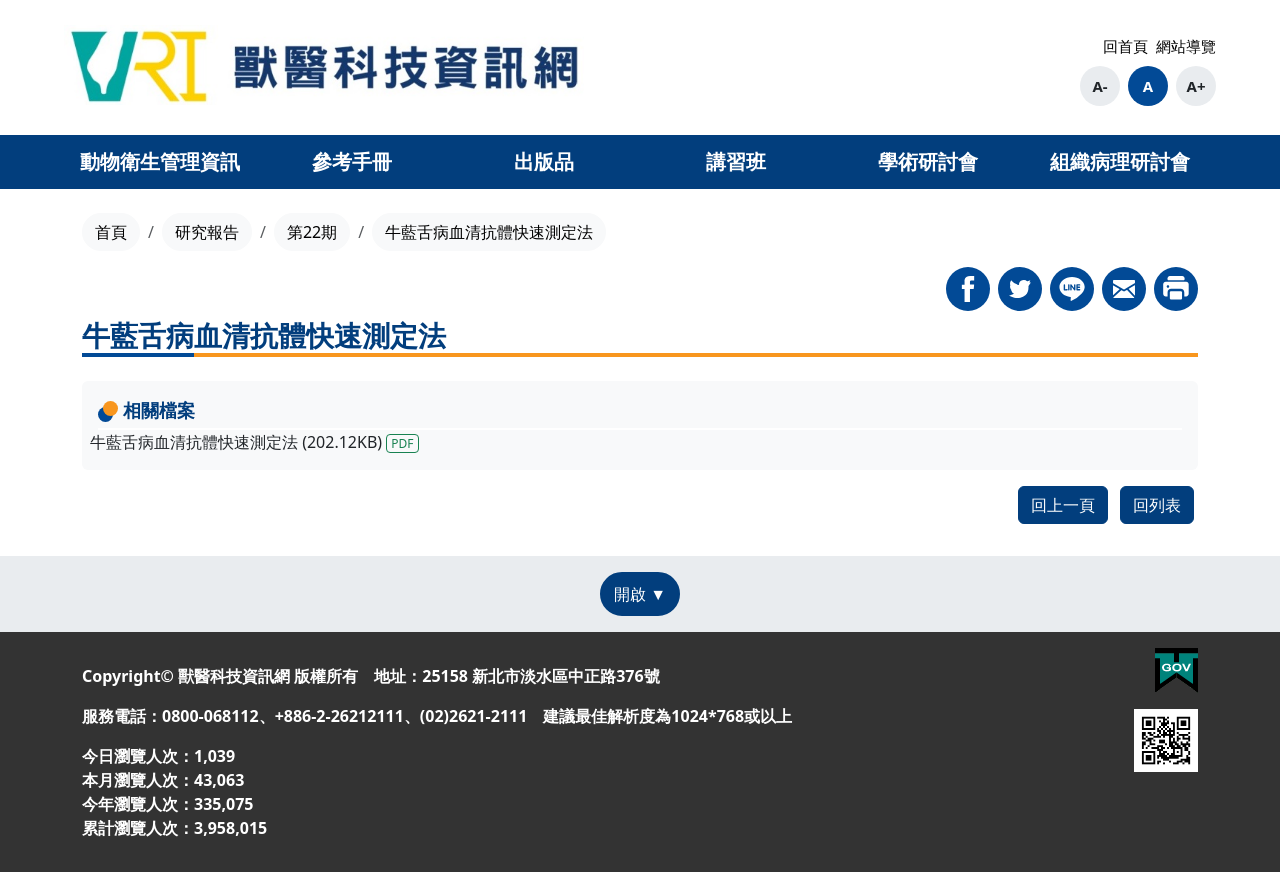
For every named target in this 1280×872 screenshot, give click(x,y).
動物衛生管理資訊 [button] (160, 161)
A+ (1196, 86)
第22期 (312, 232)
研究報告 (207, 232)
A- (1099, 86)
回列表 (1157, 505)
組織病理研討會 (1120, 161)
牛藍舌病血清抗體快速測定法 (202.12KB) (254, 442)
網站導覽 (1186, 46)
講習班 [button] (736, 161)
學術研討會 (928, 161)
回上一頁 (1063, 505)
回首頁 (1125, 46)
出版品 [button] (544, 161)
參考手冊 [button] (352, 161)
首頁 (111, 232)
